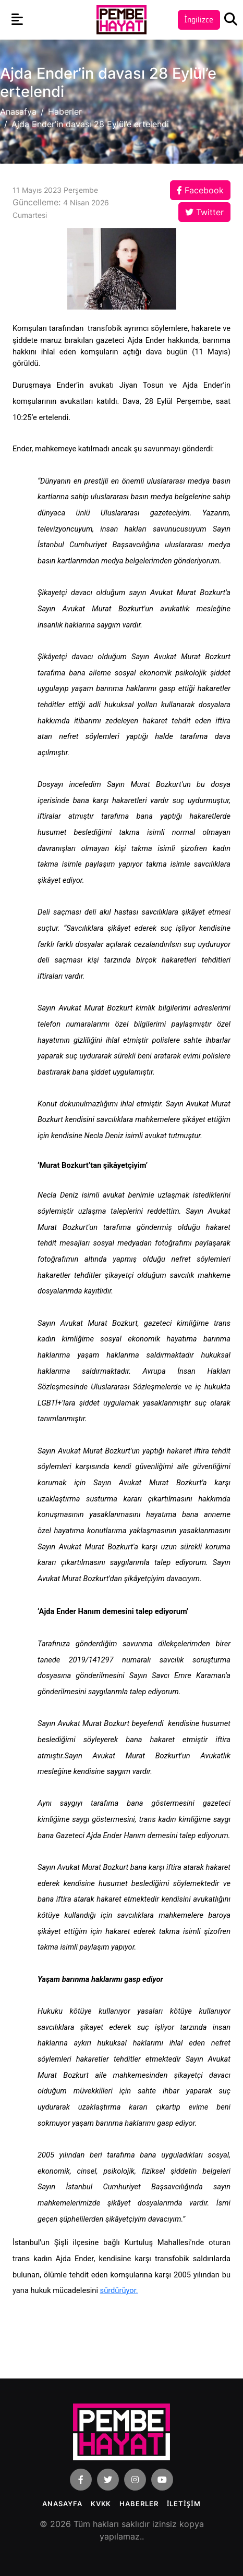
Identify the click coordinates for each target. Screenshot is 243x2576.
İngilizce (199, 19)
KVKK (101, 2503)
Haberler (65, 111)
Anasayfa (62, 2503)
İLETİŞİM (184, 2503)
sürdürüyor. (119, 2290)
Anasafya (18, 111)
